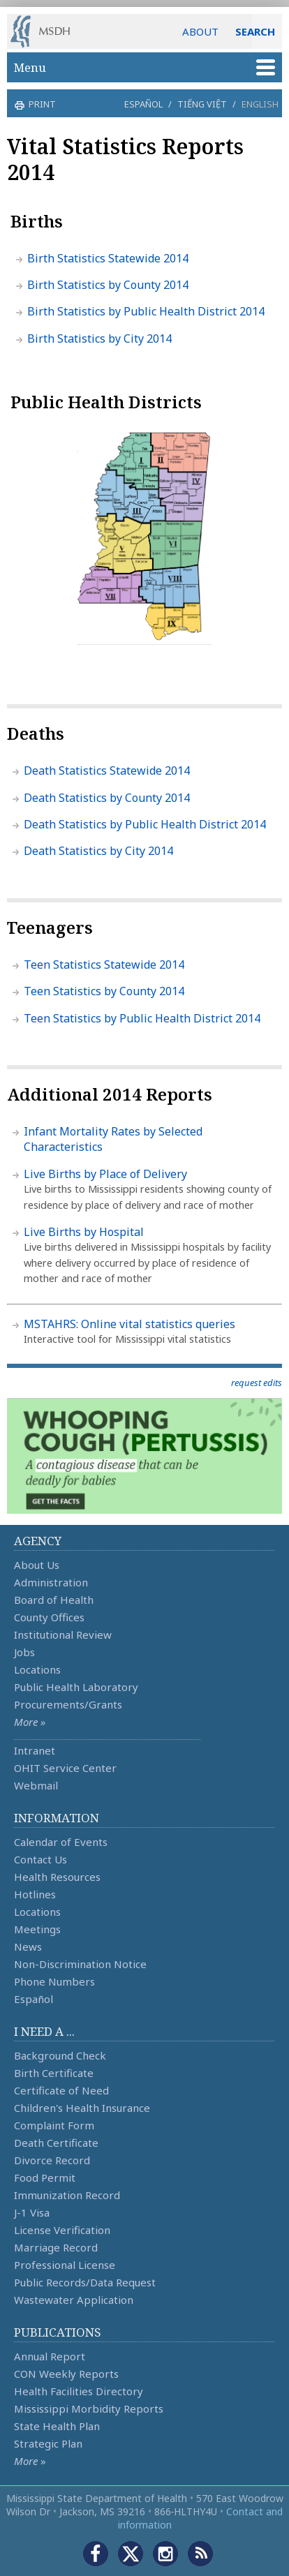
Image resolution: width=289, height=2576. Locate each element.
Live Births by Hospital (84, 1231)
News (28, 1946)
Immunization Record (67, 2195)
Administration (51, 1582)
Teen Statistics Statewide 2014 (104, 964)
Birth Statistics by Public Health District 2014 (146, 311)
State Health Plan (57, 2426)
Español (143, 104)
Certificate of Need (61, 2090)
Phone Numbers (54, 1981)
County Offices (49, 1617)
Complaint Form (54, 2125)
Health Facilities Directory (78, 2391)
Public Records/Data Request (85, 2282)
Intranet (34, 1750)
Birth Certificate (54, 2073)
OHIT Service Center (65, 1768)
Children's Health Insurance (82, 2108)
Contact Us (40, 1859)
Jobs (24, 1652)
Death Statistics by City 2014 (98, 850)
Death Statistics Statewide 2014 (107, 770)
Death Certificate (56, 2143)
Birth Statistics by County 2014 (107, 284)
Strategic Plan (48, 2443)
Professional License (64, 2265)
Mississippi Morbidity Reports (88, 2408)
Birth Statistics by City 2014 (99, 338)
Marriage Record (56, 2247)
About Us (36, 1565)
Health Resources (57, 1877)
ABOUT (200, 31)
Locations (37, 1669)
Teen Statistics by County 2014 (104, 991)
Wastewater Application (73, 2300)
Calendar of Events (61, 1842)
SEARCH (255, 31)
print (40, 104)
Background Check (60, 2055)
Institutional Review (63, 1634)
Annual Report (49, 2356)
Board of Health (54, 1600)
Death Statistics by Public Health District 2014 (145, 824)
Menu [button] (144, 67)
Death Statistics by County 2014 (107, 797)
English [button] (260, 104)
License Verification (62, 2230)
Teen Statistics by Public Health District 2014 (142, 1018)
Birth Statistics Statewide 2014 (107, 258)
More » (29, 1722)
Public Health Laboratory (76, 1687)
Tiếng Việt (202, 104)
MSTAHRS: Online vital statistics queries (129, 1324)
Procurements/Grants (68, 1704)
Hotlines (35, 1894)
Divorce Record (52, 2160)
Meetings (37, 1929)
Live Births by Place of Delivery (105, 1174)
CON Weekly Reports (66, 2374)
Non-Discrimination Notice (80, 1964)
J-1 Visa (32, 2212)
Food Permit (44, 2177)
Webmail (36, 1785)
